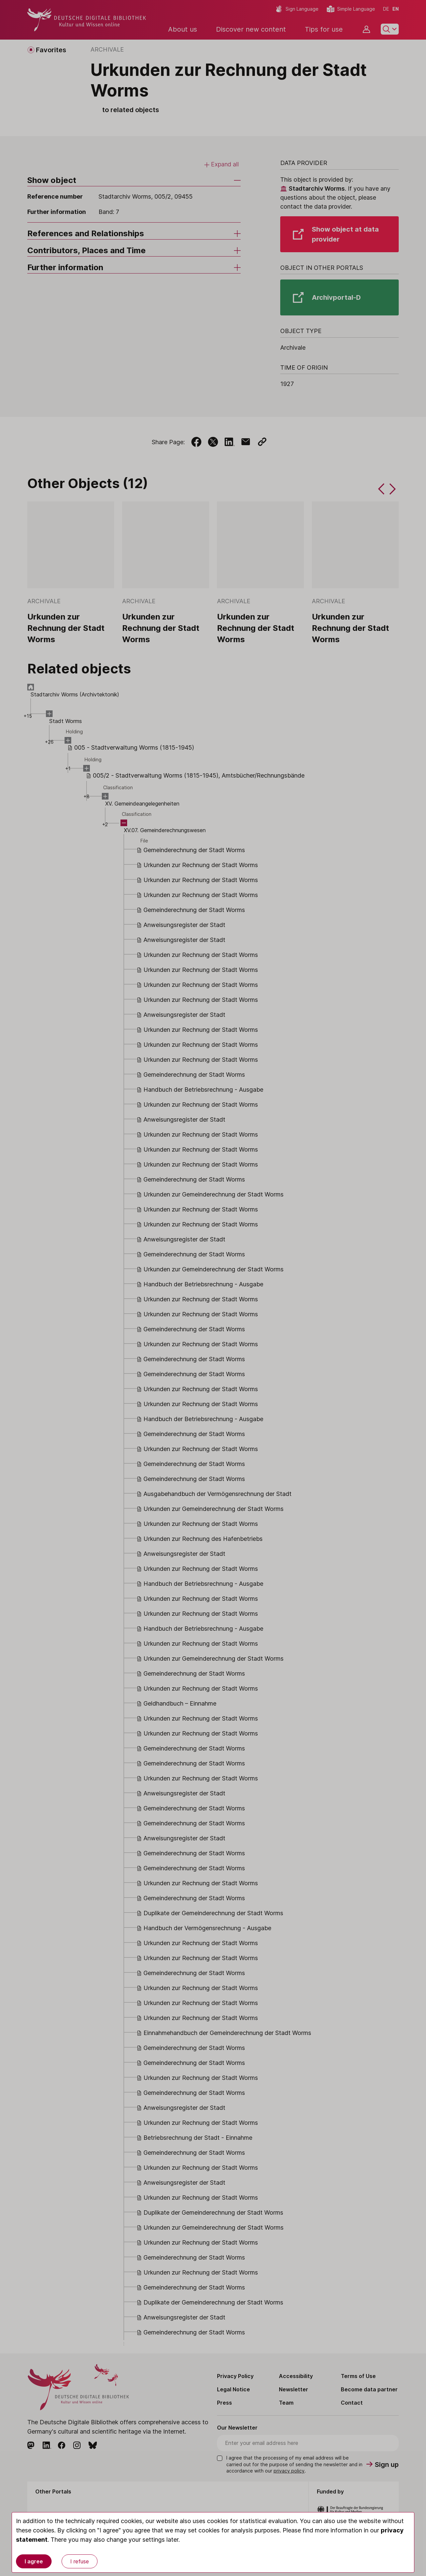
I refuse (79, 2561)
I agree (34, 2561)
